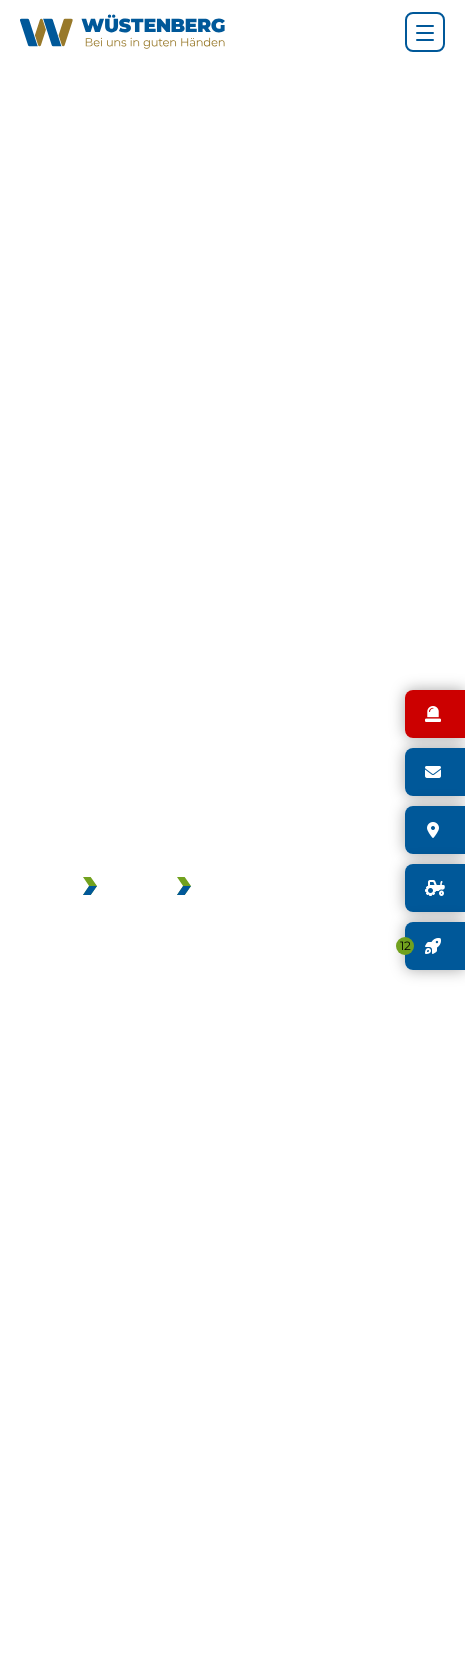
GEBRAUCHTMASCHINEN (292, 888)
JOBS (127, 888)
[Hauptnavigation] (425, 32)
